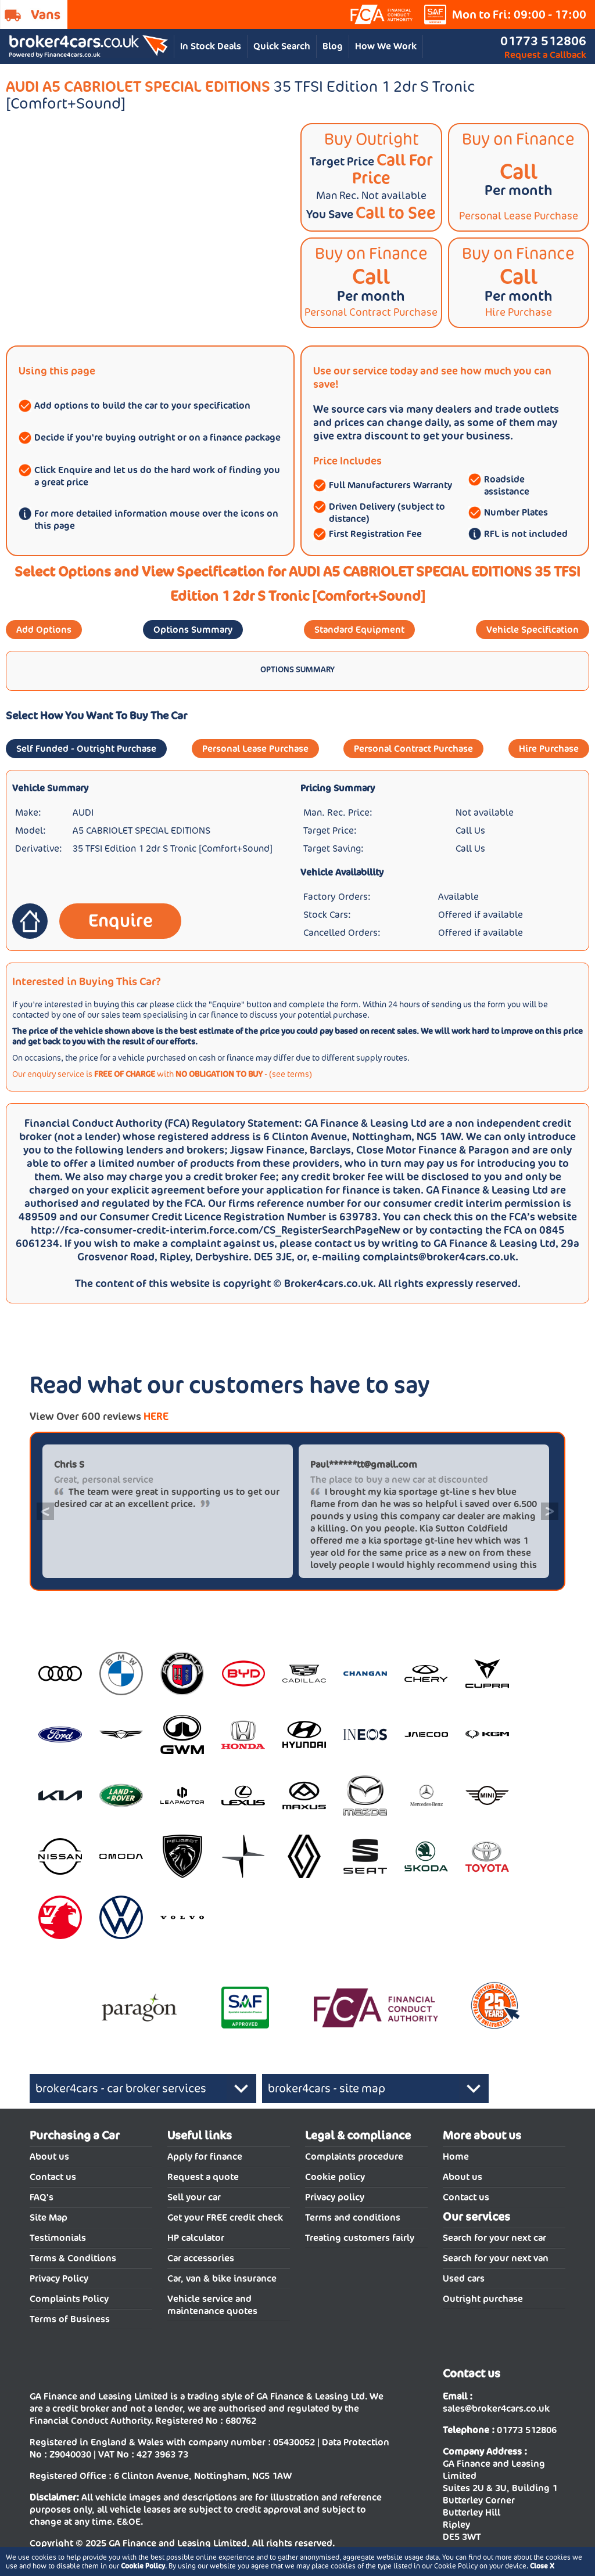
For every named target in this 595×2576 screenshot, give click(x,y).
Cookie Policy (143, 2565)
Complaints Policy (69, 2299)
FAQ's (41, 2197)
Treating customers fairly (359, 2238)
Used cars (464, 2278)
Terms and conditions (352, 2217)
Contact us (53, 2177)
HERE (156, 1416)
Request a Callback (545, 55)
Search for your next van (496, 2258)
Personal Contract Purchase (413, 749)
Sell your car (194, 2197)
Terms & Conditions (73, 2258)
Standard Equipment (359, 630)
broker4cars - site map (326, 2088)
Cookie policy (335, 2177)
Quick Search (281, 46)
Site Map (48, 2217)
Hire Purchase (549, 749)
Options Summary (192, 630)
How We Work (386, 46)
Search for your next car (494, 2238)
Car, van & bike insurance (222, 2278)
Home (456, 2156)
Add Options (43, 630)
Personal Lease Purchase (255, 749)
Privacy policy (334, 2197)
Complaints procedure (354, 2156)
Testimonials (58, 2238)
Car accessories (200, 2258)
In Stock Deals (210, 46)
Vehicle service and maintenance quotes (212, 2305)
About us (49, 2156)
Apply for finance (204, 2156)
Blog (332, 46)
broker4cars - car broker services (120, 2088)
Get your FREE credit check (225, 2217)
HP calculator (195, 2238)
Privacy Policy (59, 2278)
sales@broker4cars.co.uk (496, 2408)
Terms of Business (70, 2319)
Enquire (120, 920)
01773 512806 (543, 41)
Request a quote (203, 2177)
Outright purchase (483, 2299)
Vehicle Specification (532, 630)
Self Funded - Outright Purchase (86, 749)
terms (298, 1074)
